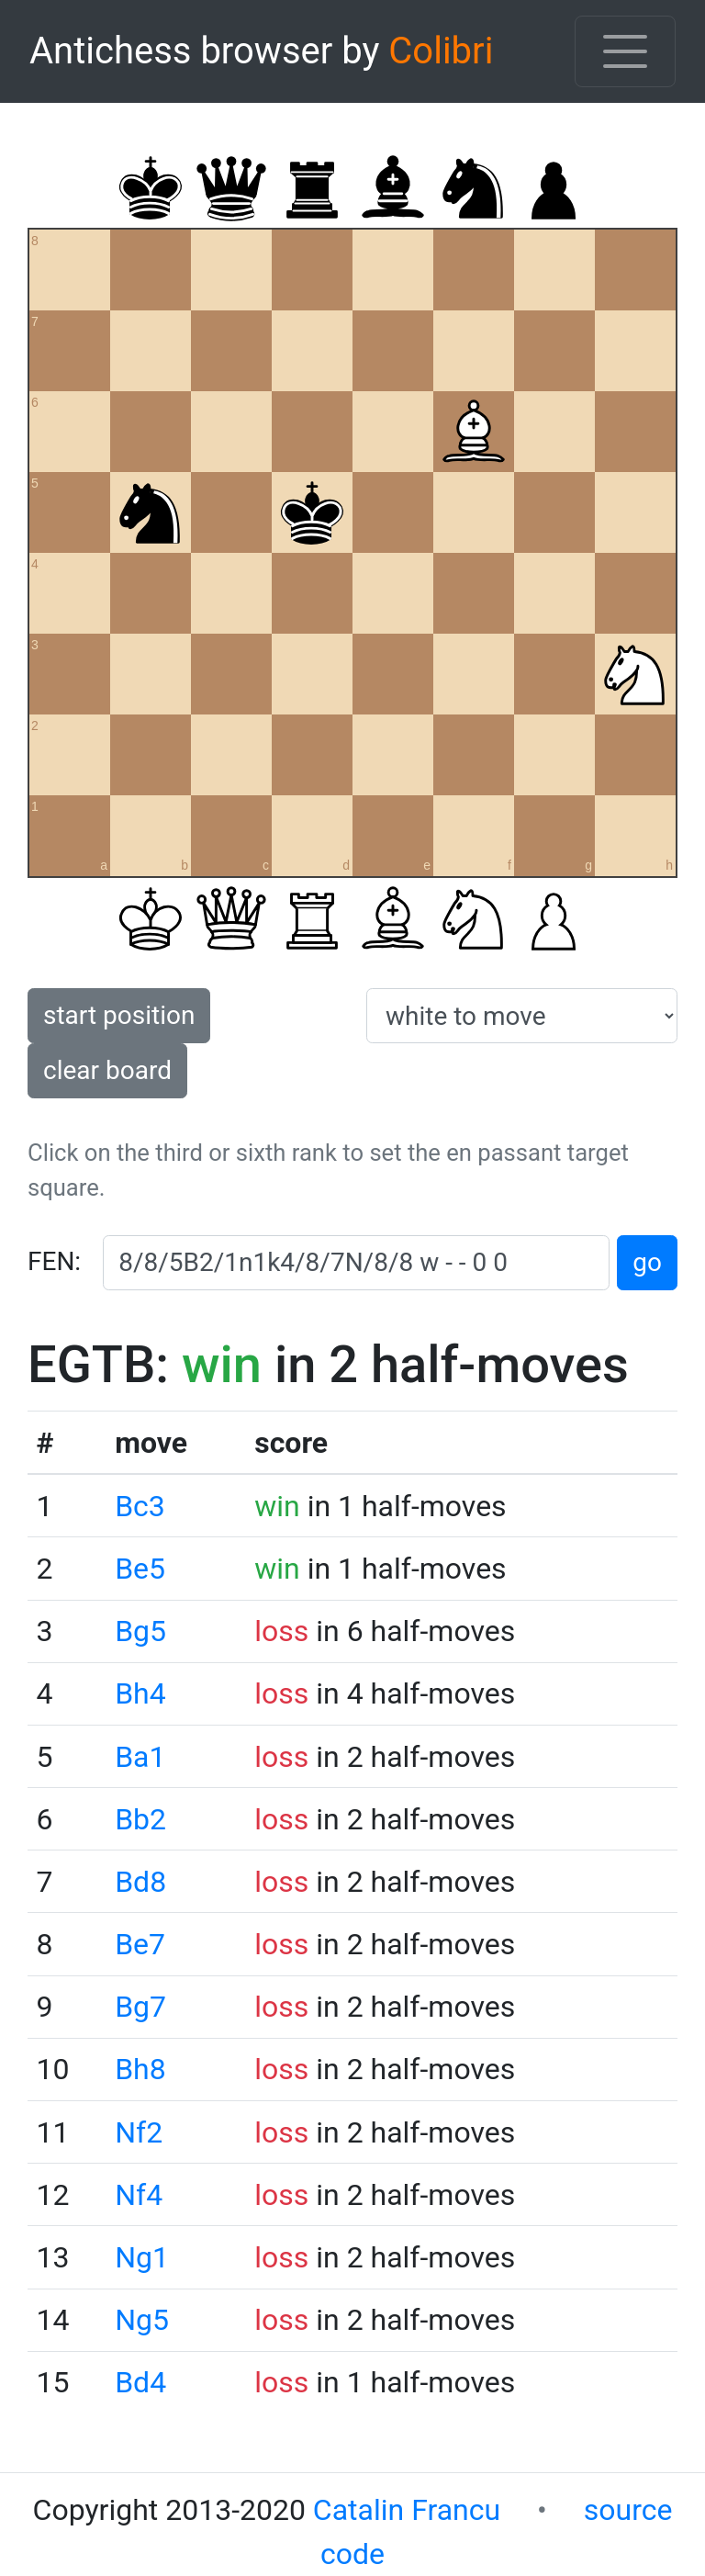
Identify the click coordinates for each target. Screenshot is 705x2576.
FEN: (54, 1261)
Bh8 (140, 2069)
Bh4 (140, 1693)
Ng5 (142, 2319)
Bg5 (140, 1631)
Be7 (140, 1944)
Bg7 (140, 2006)
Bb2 (140, 1819)
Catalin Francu (406, 2509)
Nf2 (138, 2132)
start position (119, 1015)
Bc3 (140, 1506)
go (647, 1262)
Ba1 (140, 1756)
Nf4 (138, 2194)
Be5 (140, 1568)
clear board (107, 1070)
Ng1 (142, 2257)
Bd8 (140, 1881)
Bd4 (140, 2382)
